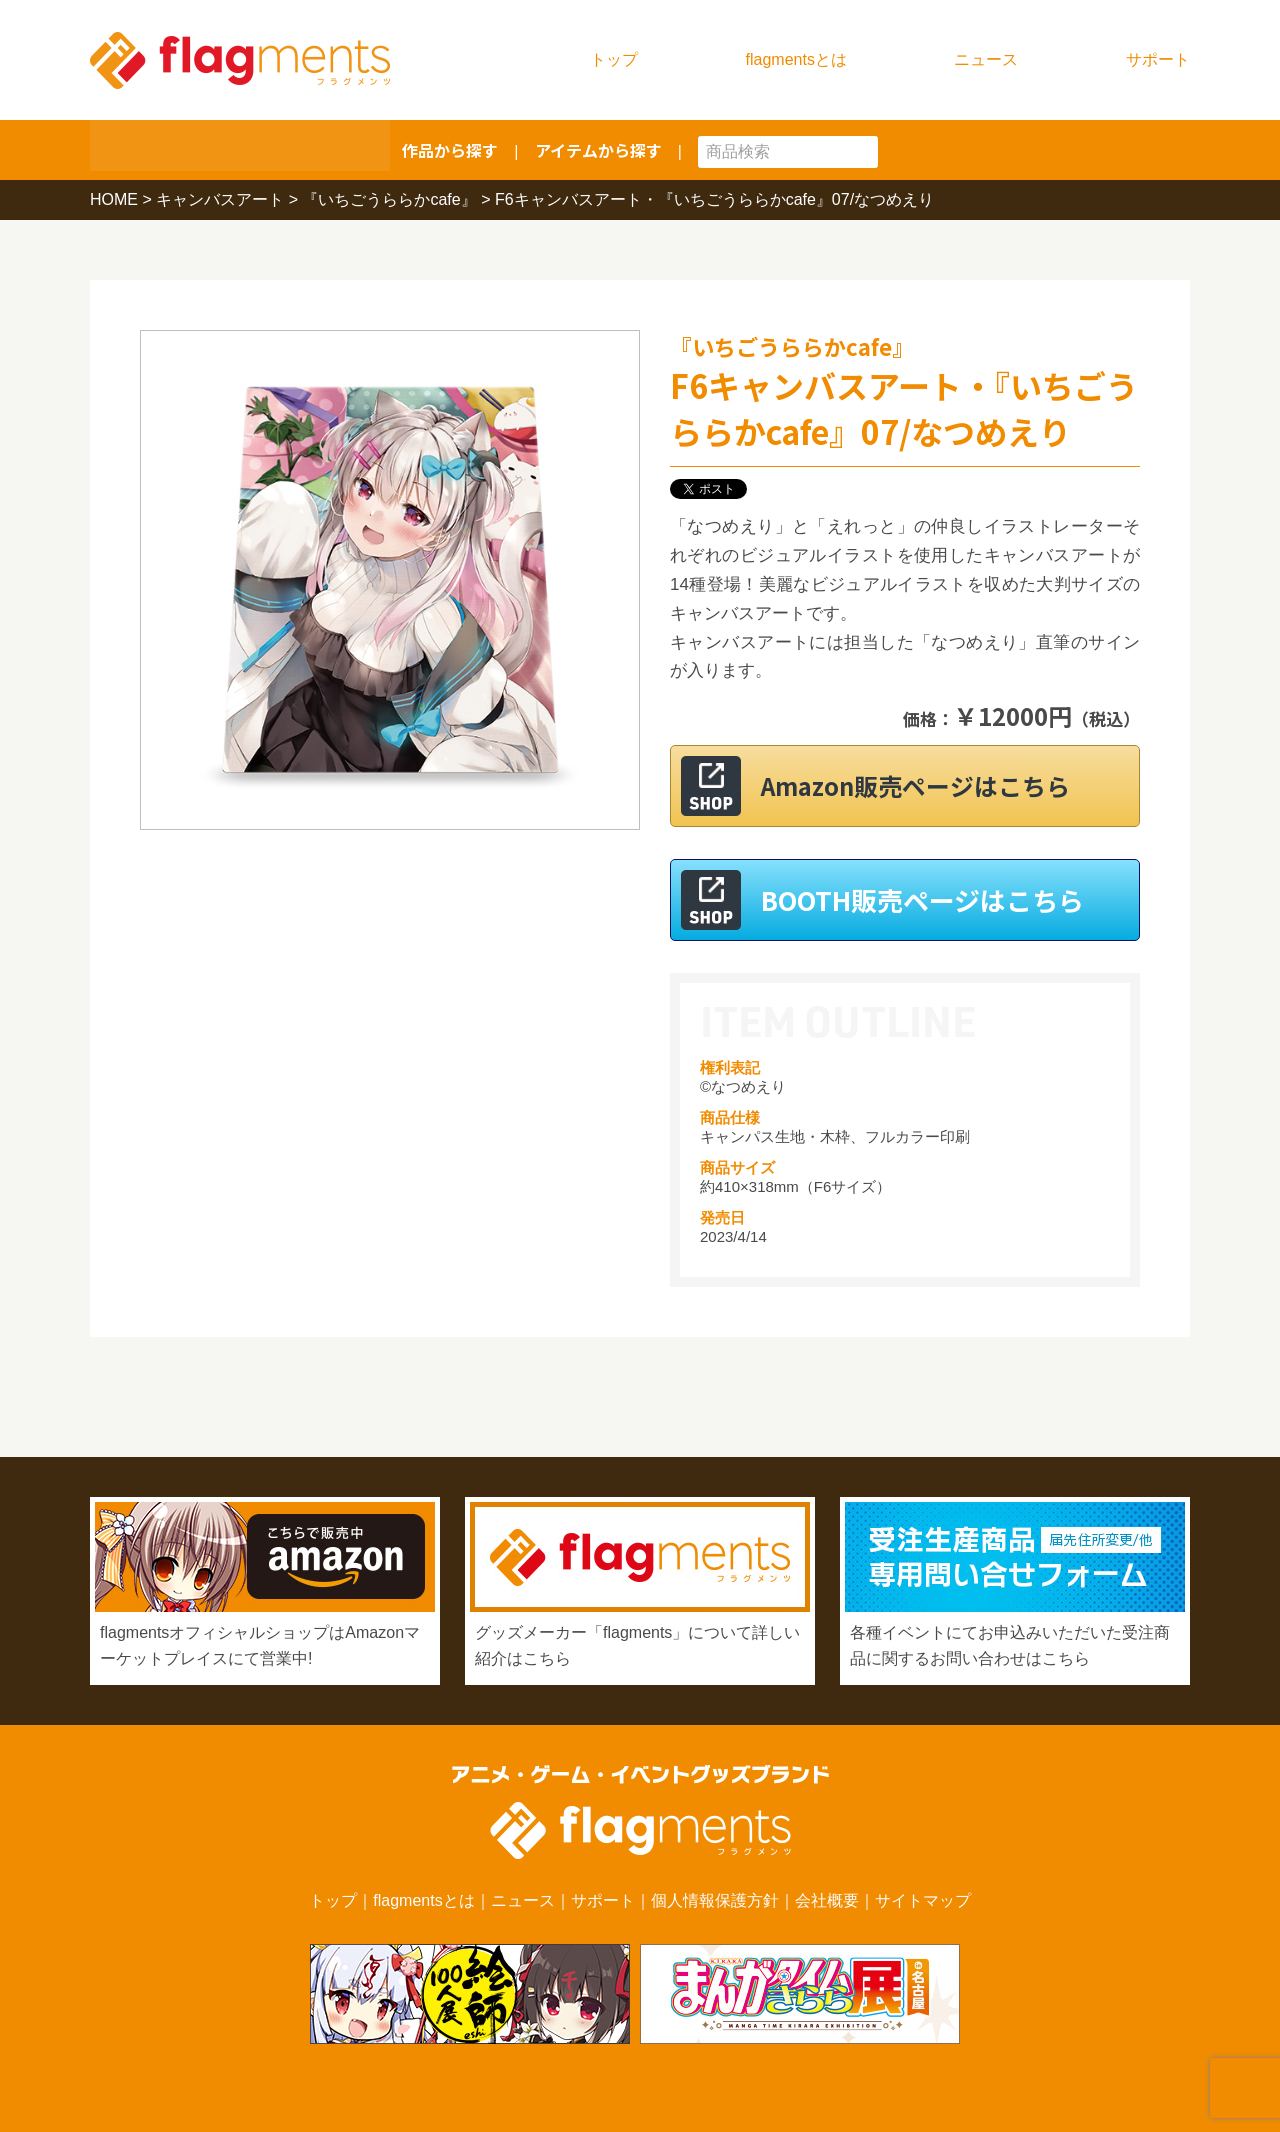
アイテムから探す (598, 150)
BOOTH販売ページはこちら (922, 899)
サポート (1158, 59)
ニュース (986, 59)
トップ (614, 59)
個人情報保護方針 (715, 1900)
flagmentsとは (796, 59)
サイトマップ (923, 1900)
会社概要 (827, 1900)
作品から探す (450, 150)
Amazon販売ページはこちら (929, 785)
